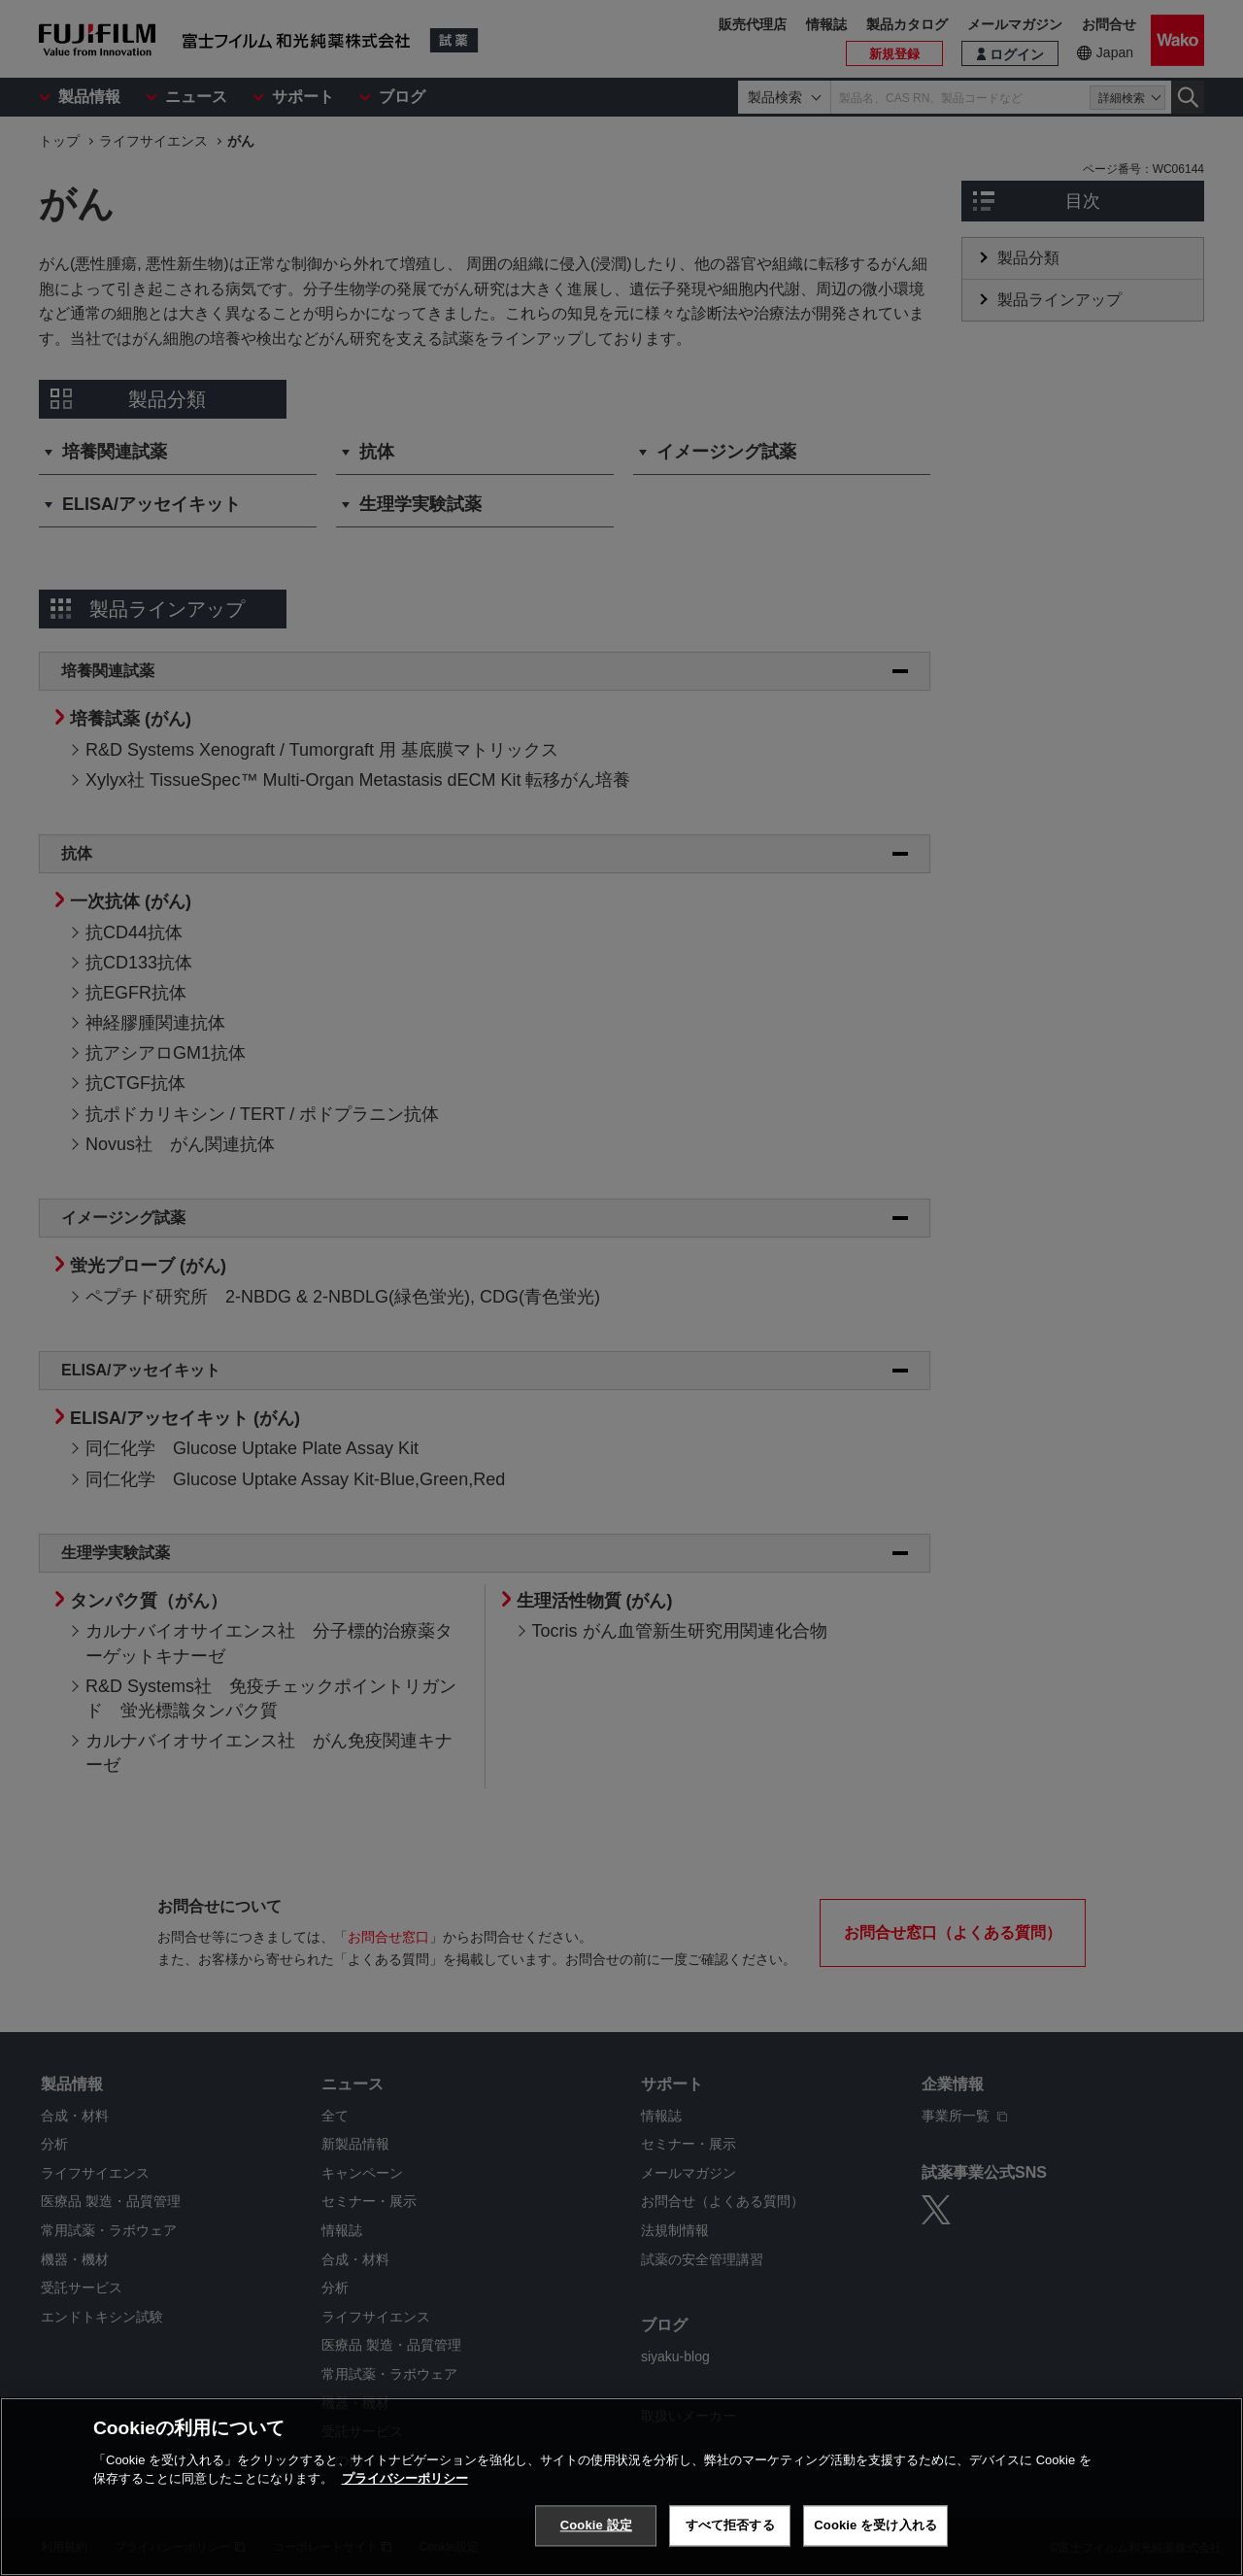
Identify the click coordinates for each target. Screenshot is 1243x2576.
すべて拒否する (730, 2532)
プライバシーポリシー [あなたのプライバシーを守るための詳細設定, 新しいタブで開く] (405, 2486)
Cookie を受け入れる (875, 2532)
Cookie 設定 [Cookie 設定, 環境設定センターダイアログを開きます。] (596, 2532)
